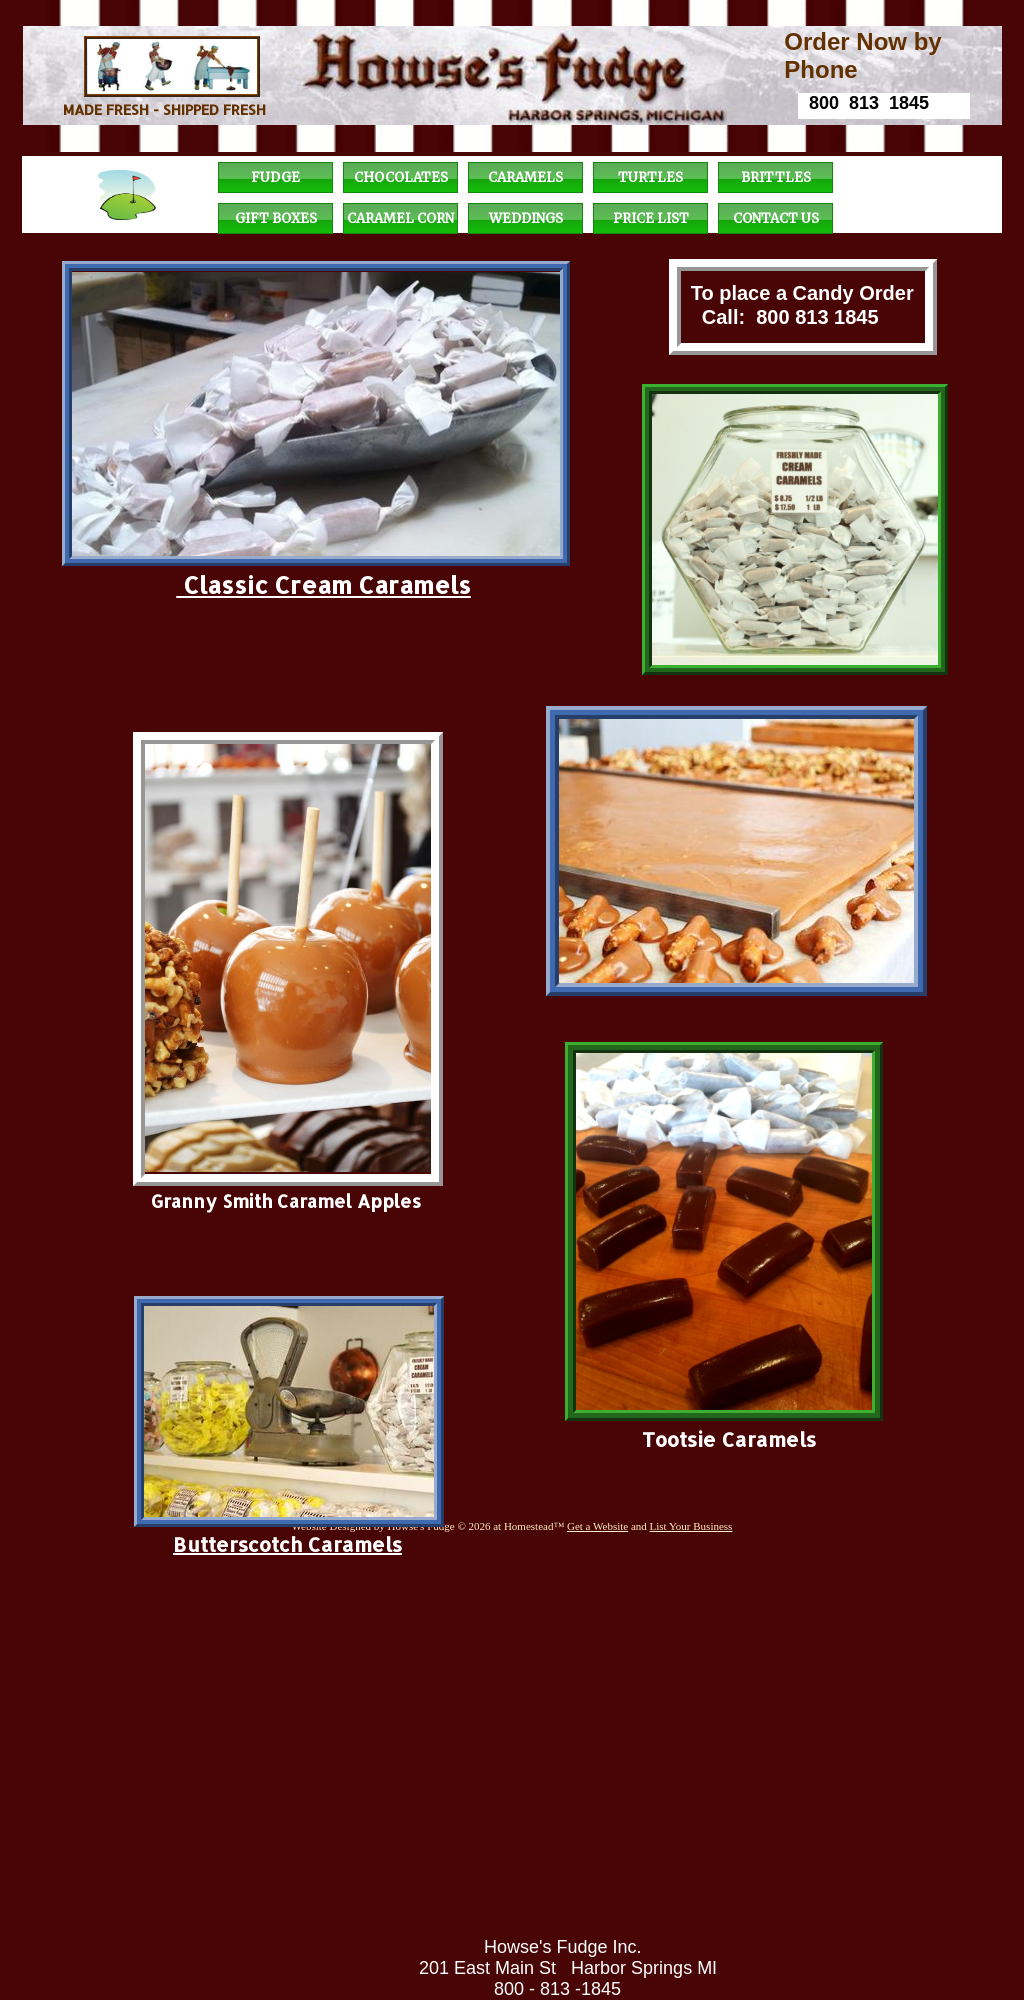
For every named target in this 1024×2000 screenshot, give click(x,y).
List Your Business (691, 1526)
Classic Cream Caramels (324, 584)
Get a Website (597, 1526)
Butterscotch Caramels (287, 1544)
